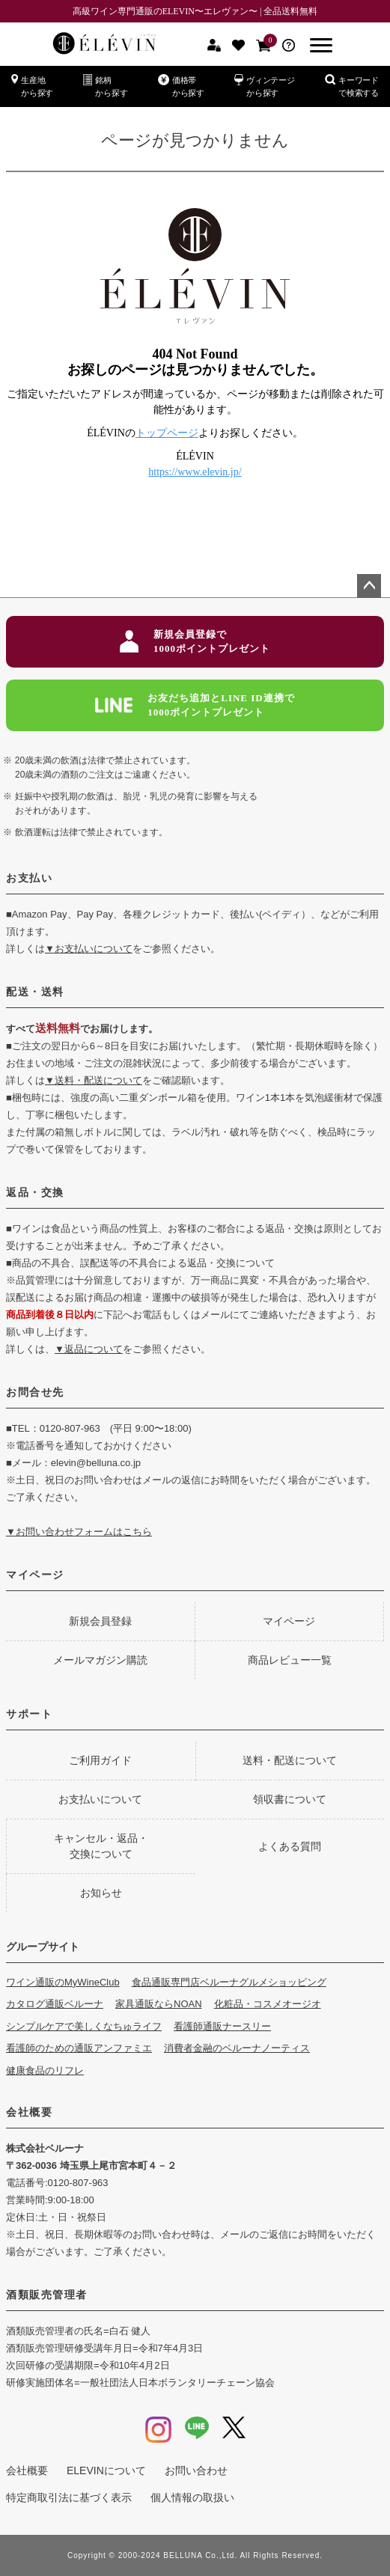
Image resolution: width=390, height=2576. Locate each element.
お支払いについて (100, 1799)
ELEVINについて (106, 2470)
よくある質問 (289, 1846)
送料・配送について (290, 1760)
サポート (29, 1714)
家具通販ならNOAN (158, 2003)
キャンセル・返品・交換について (101, 1846)
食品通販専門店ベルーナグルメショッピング (229, 1982)
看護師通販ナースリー (222, 2026)
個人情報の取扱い (192, 2497)
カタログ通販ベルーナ (54, 2003)
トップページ (166, 433)
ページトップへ (369, 586)
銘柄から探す (105, 85)
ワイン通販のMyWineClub (63, 1982)
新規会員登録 (100, 1621)
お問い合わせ (196, 2470)
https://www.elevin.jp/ (194, 471)
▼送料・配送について (93, 1080)
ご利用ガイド (100, 1760)
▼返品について (89, 1349)
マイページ (35, 1575)
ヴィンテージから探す (264, 85)
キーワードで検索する (352, 85)
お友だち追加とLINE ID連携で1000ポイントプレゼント (195, 705)
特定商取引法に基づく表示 (69, 2497)
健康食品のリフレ (45, 2070)
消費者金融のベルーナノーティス (237, 2048)
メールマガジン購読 (100, 1660)
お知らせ (101, 1893)
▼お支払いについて (88, 948)
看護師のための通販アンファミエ (79, 2048)
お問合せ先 (35, 1392)
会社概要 (29, 2112)
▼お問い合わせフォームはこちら (79, 1531)
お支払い (29, 878)
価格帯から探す (181, 85)
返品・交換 (35, 1192)
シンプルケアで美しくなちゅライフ (84, 2026)
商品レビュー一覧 (290, 1660)
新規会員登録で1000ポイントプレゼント (195, 642)
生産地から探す (32, 85)
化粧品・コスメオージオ (267, 2003)
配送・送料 (35, 992)
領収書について (289, 1799)
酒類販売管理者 (47, 2295)
